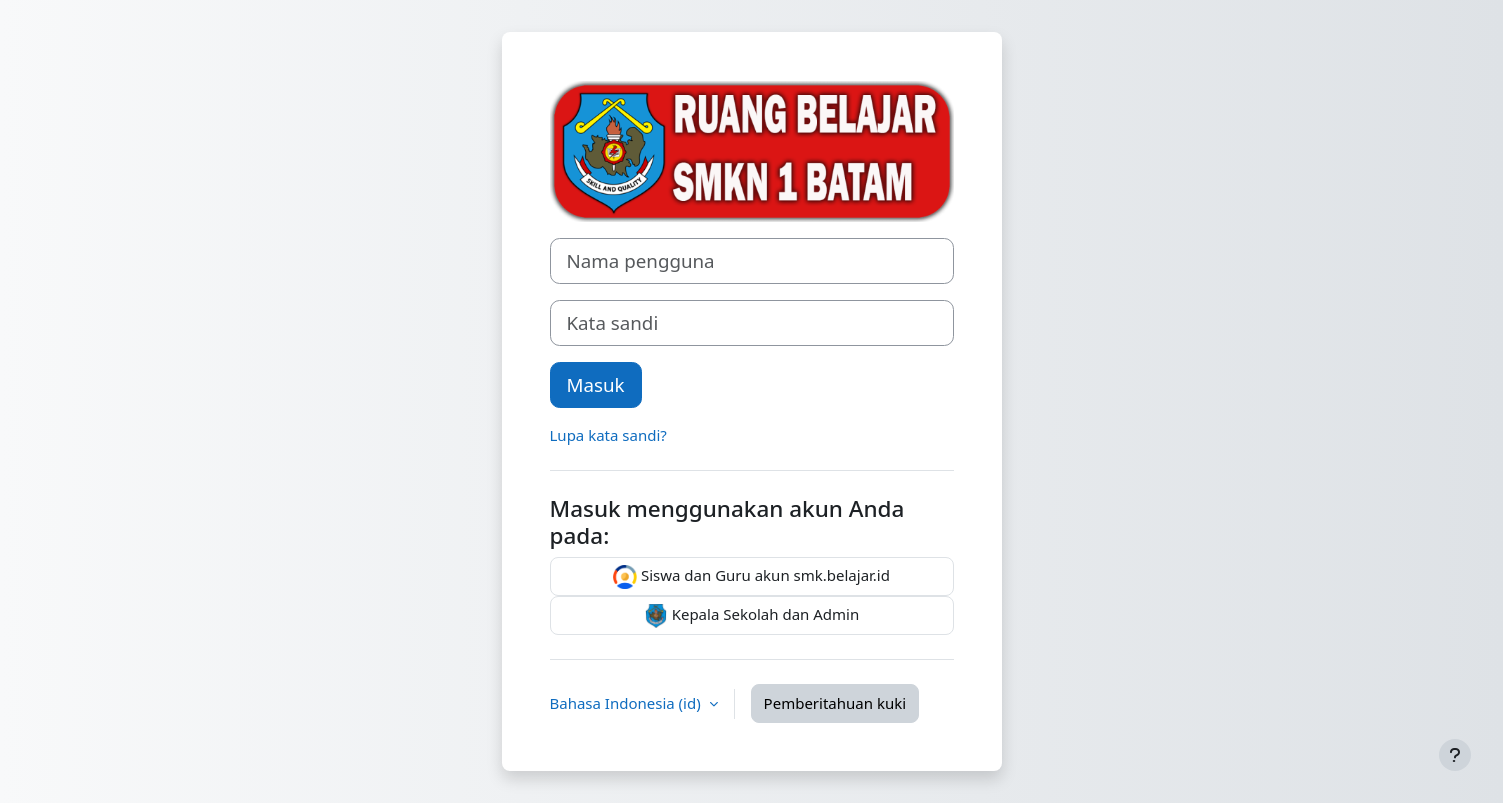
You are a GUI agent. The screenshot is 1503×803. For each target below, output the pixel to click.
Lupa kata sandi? (608, 435)
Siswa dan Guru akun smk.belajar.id (751, 577)
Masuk (596, 384)
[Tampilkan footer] (1455, 755)
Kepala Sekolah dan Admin (752, 616)
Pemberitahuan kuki (835, 703)
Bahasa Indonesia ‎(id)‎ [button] (627, 703)
